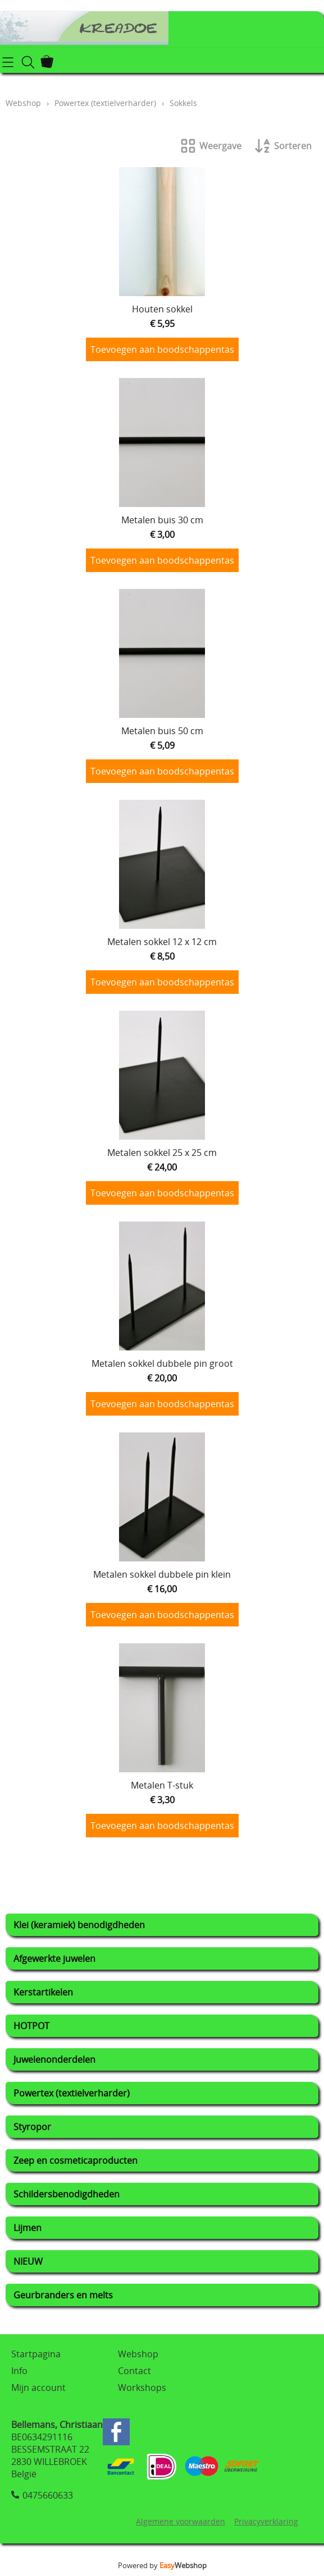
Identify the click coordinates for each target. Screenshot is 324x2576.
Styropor (32, 2127)
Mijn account (38, 2387)
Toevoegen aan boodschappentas (162, 349)
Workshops (142, 2387)
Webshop (23, 103)
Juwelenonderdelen (54, 2059)
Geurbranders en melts (63, 2295)
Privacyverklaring (266, 2521)
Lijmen (27, 2228)
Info (19, 2371)
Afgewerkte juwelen (54, 1958)
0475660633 (47, 2495)
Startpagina (36, 2354)
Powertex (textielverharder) (71, 2093)
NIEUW (28, 2261)
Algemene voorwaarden (180, 2521)
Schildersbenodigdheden (66, 2194)
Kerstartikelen (43, 1992)
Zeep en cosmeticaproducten (75, 2160)
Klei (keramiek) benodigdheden (79, 1925)
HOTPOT (31, 2026)
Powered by (162, 2565)
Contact (134, 2371)
